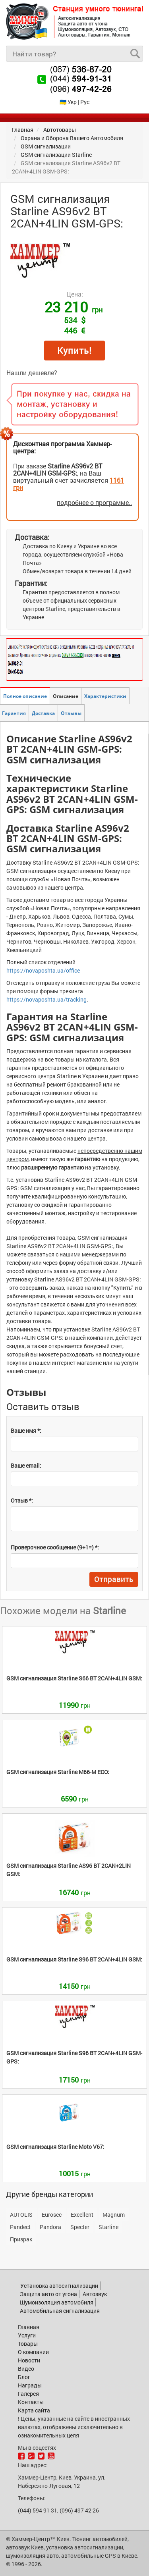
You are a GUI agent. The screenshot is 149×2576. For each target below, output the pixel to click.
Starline (108, 2227)
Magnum (114, 2214)
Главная (28, 2327)
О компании (33, 2352)
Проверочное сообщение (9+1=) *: (55, 1547)
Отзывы (71, 713)
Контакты (31, 2402)
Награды (30, 2385)
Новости (29, 2360)
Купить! (74, 350)
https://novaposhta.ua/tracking (46, 999)
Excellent (82, 2214)
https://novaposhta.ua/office (43, 970)
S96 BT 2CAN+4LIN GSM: (74, 1959)
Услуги (27, 2335)
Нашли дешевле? (31, 372)
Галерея (28, 2393)
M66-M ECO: (57, 1772)
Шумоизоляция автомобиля (56, 2302)
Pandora (50, 2227)
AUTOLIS (21, 2214)
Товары (28, 2343)
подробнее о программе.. (94, 502)
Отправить (114, 1579)
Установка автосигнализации (59, 2285)
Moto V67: (55, 2146)
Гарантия (14, 713)
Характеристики (105, 696)
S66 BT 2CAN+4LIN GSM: (74, 1678)
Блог (24, 2377)
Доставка (43, 713)
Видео (26, 2368)
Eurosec (52, 2214)
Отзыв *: (22, 1500)
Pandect (20, 2227)
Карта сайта (34, 2410)
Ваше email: (26, 1465)
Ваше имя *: (26, 1430)
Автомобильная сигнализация (60, 2310)
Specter (79, 2227)
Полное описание (25, 696)
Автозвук (95, 2294)
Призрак (21, 2239)
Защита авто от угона (48, 2294)
